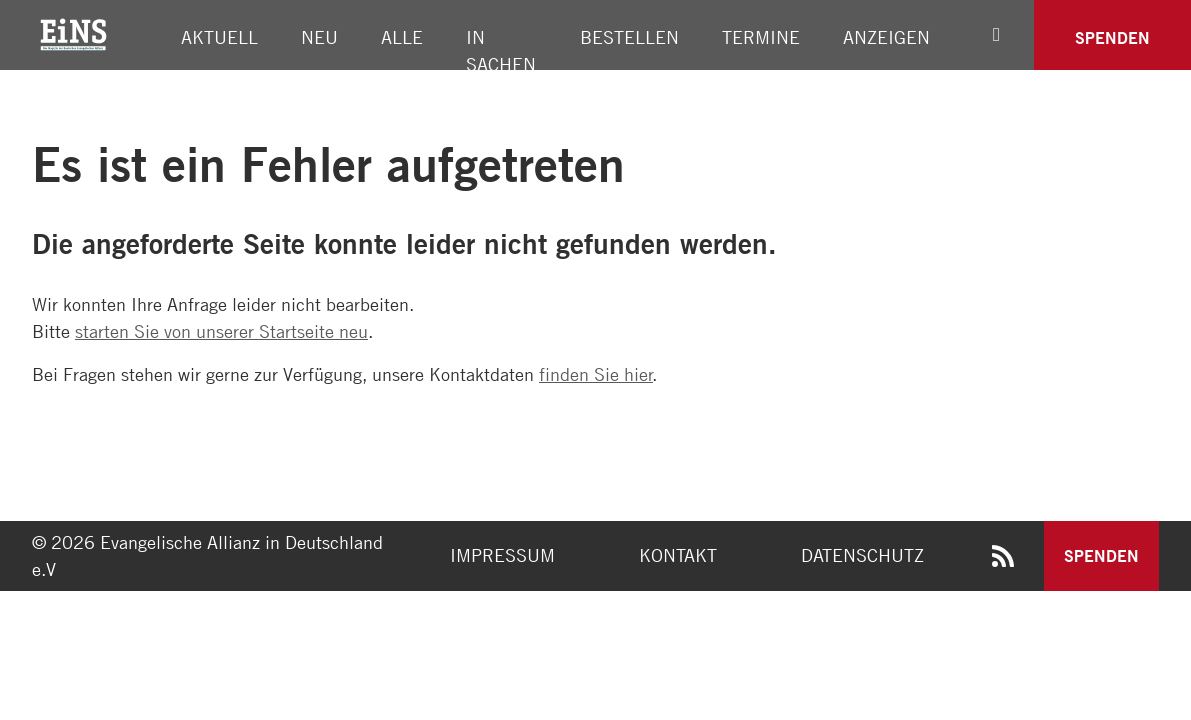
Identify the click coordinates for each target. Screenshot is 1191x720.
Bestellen (629, 37)
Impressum (502, 555)
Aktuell (219, 37)
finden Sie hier (596, 374)
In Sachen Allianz (501, 64)
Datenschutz (862, 555)
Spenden (1112, 37)
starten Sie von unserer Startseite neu (221, 331)
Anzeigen (886, 37)
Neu (319, 37)
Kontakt (678, 555)
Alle (402, 37)
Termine (761, 37)
